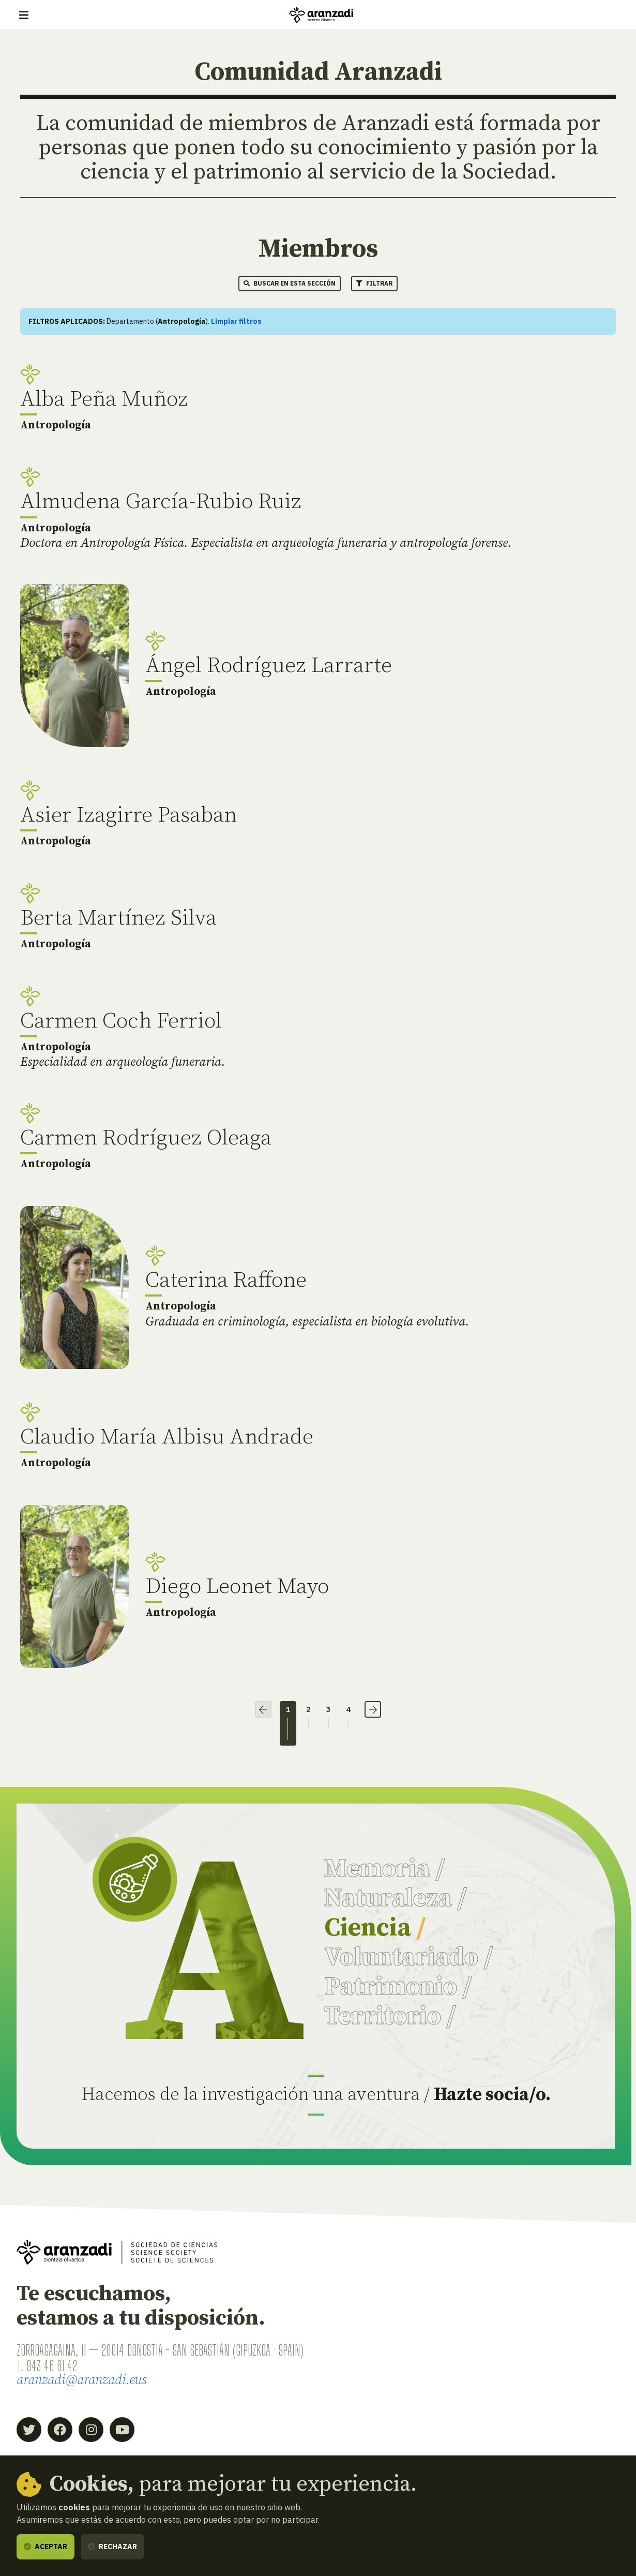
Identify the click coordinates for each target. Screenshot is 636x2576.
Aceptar (45, 2546)
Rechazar (112, 2546)
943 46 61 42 (52, 2367)
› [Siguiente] (374, 1709)
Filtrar (374, 283)
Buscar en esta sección (290, 283)
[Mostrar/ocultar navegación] (24, 15)
